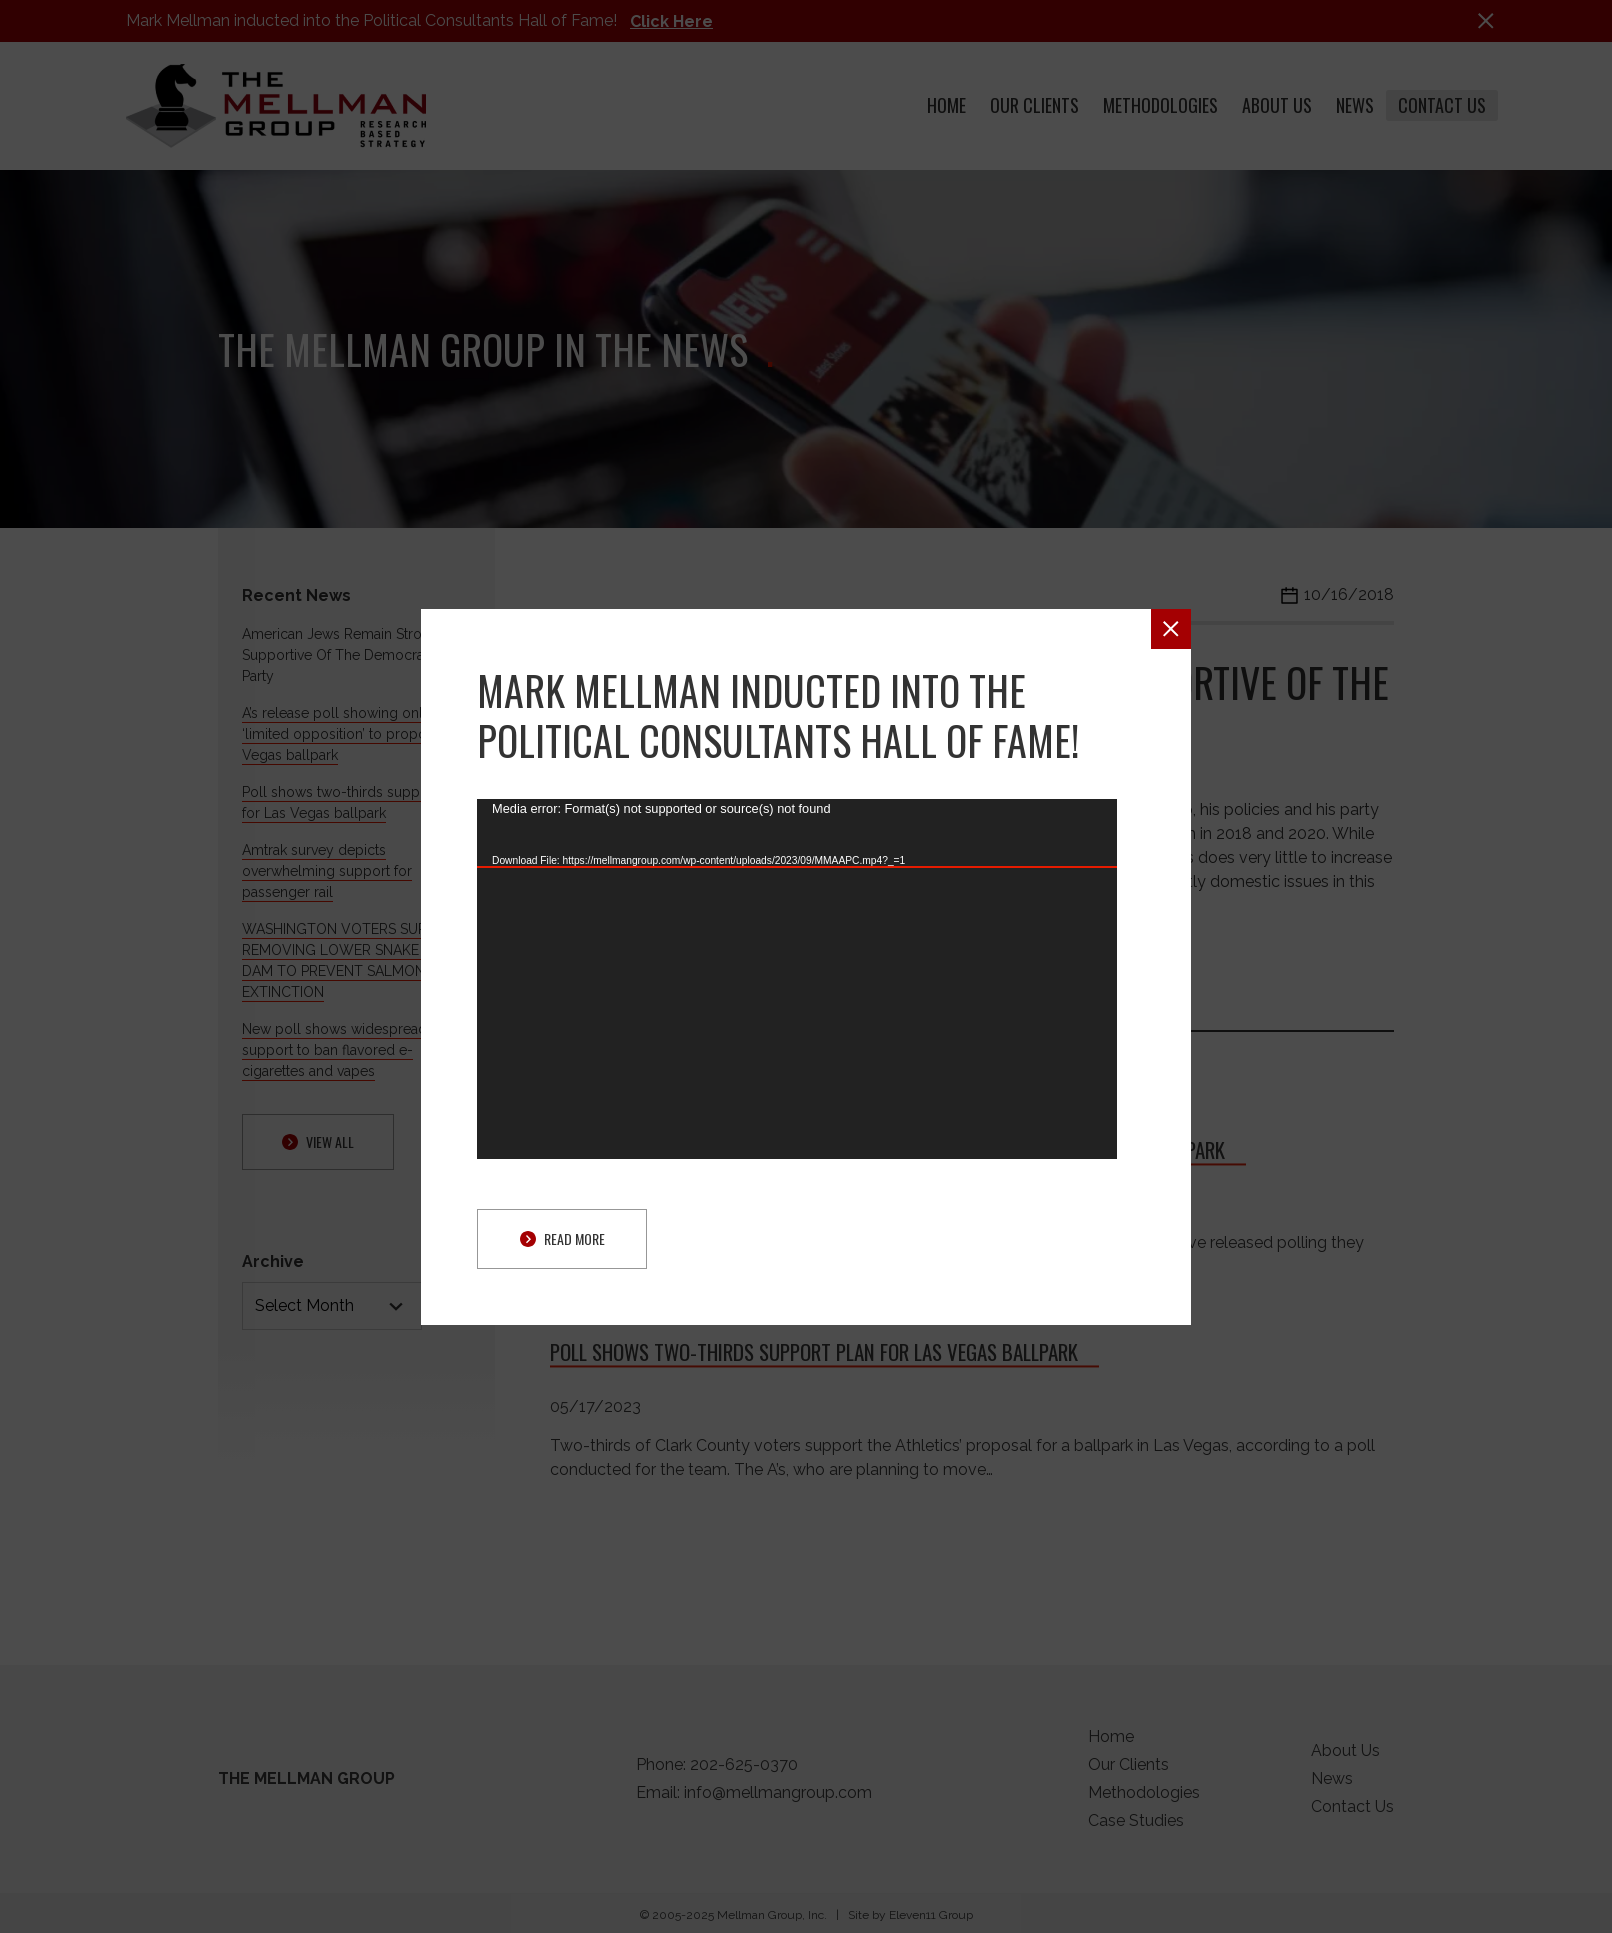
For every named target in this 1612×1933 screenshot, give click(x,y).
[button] (1171, 629)
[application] (797, 979)
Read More (562, 1238)
